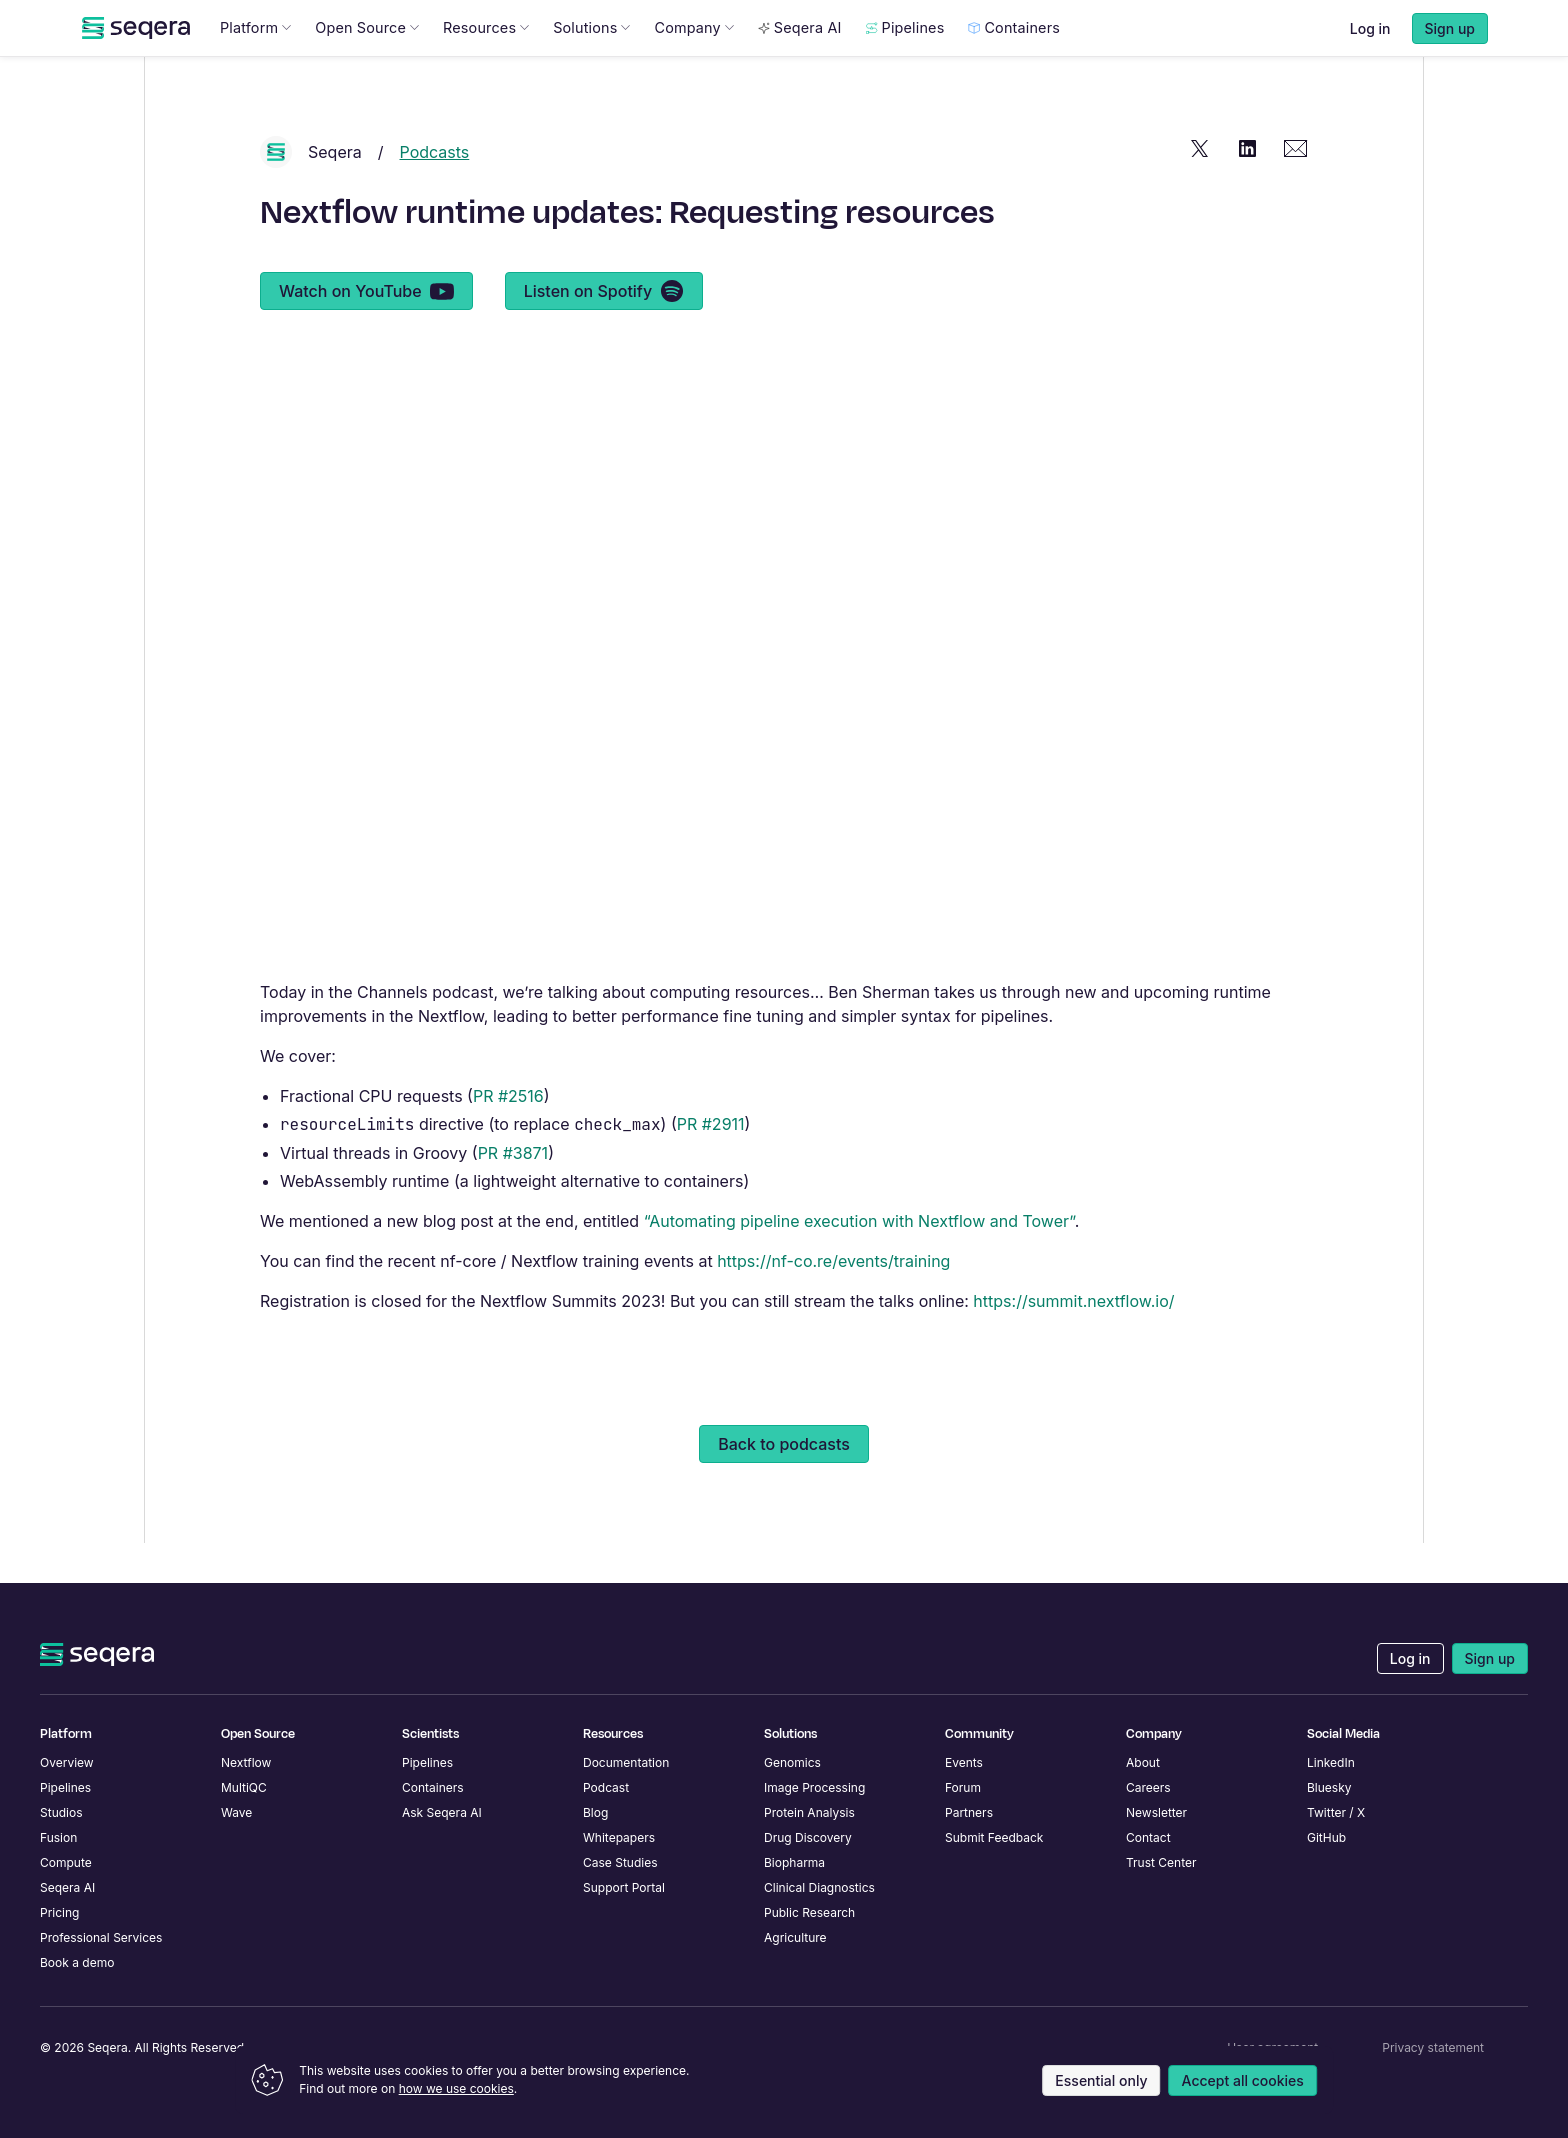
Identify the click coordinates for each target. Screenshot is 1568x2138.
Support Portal (624, 1887)
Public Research (809, 1912)
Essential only (1101, 2080)
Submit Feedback (994, 1837)
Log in (1370, 68)
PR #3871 (513, 1193)
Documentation (626, 1762)
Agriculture (795, 1937)
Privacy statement (1433, 2047)
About (1143, 1762)
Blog (595, 1812)
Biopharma (794, 1862)
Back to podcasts (784, 1484)
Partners (969, 1812)
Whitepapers (619, 1837)
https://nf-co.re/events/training (833, 1301)
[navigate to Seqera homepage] (136, 68)
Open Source (367, 67)
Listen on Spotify (604, 331)
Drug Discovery (808, 1837)
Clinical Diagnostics (819, 1887)
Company (693, 67)
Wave (236, 1812)
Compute (66, 1862)
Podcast (606, 1787)
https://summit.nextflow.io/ (1073, 1341)
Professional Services (101, 1937)
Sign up (1490, 1658)
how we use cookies (456, 2088)
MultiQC (244, 1787)
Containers (1014, 67)
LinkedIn (1331, 1762)
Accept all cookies (1243, 2080)
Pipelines (905, 67)
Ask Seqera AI (442, 1812)
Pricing (59, 1912)
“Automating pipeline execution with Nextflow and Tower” (859, 1261)
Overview (67, 1762)
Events (964, 1762)
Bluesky (1329, 1787)
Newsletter (1156, 1812)
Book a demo (77, 1962)
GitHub (1326, 1837)
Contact (1148, 1837)
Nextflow (246, 1762)
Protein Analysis (809, 1812)
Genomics (792, 1762)
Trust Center (1161, 1862)
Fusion (58, 1837)
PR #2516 (508, 1136)
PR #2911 (711, 1164)
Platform (255, 67)
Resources (486, 67)
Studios (61, 1812)
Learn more (920, 20)
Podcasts (435, 192)
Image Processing (814, 1787)
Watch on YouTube (366, 331)
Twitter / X (1336, 1812)
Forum (963, 1787)
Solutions (591, 67)
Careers (1148, 1787)
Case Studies (620, 1862)
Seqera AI (800, 67)
